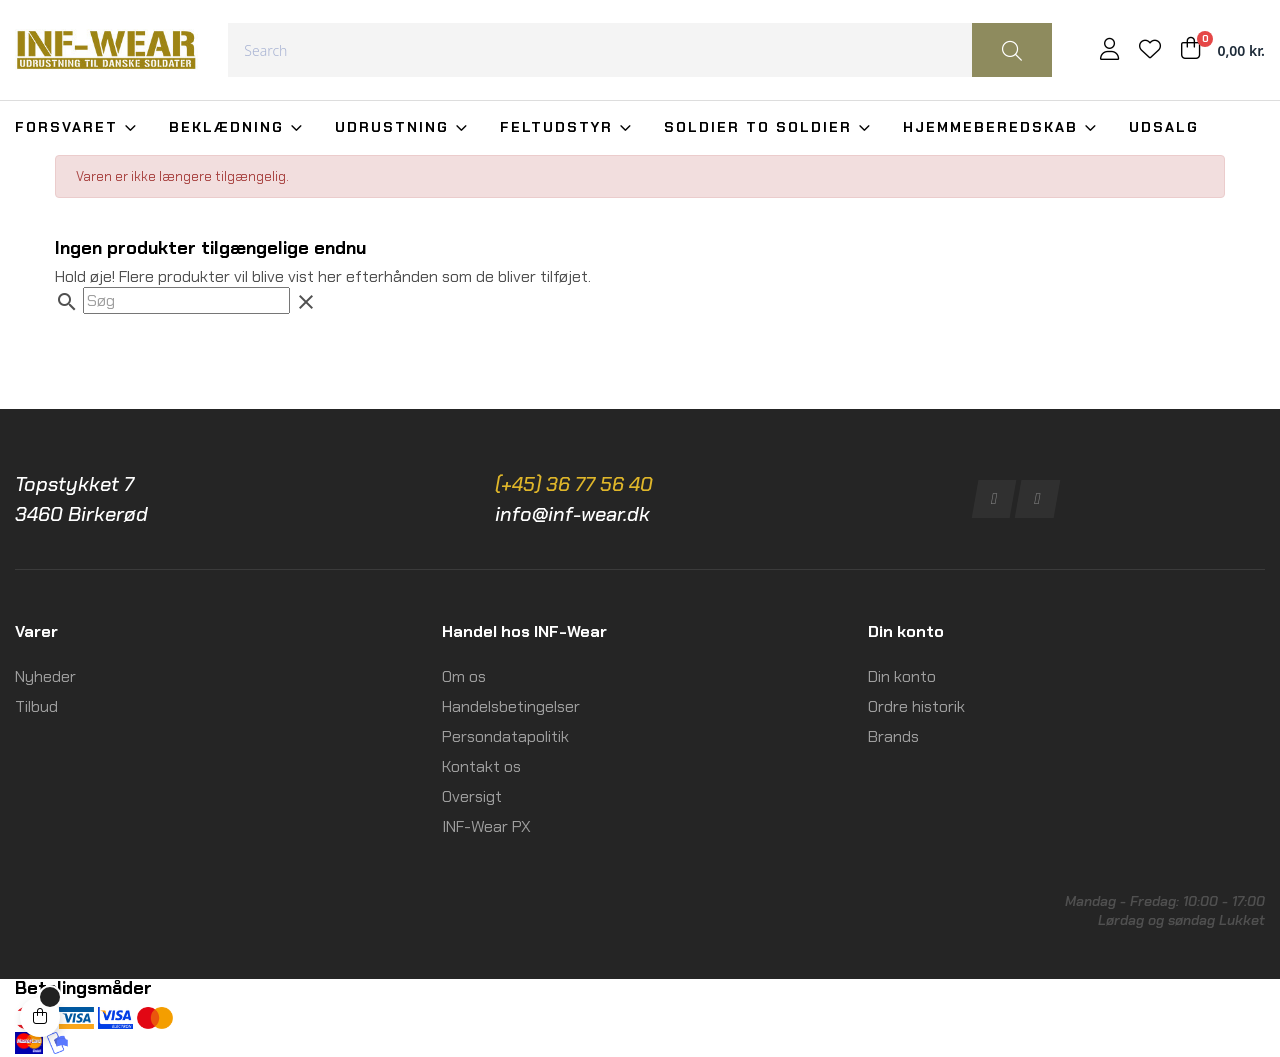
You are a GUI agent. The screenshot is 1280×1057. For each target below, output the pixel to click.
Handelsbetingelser (511, 706)
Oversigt (472, 796)
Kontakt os (481, 766)
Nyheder (45, 676)
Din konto (902, 676)
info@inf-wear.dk (572, 514)
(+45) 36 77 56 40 (574, 484)
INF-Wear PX (486, 826)
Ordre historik (916, 706)
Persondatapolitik (505, 736)
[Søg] (186, 300)
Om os (464, 676)
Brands (893, 736)
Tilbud (36, 706)
